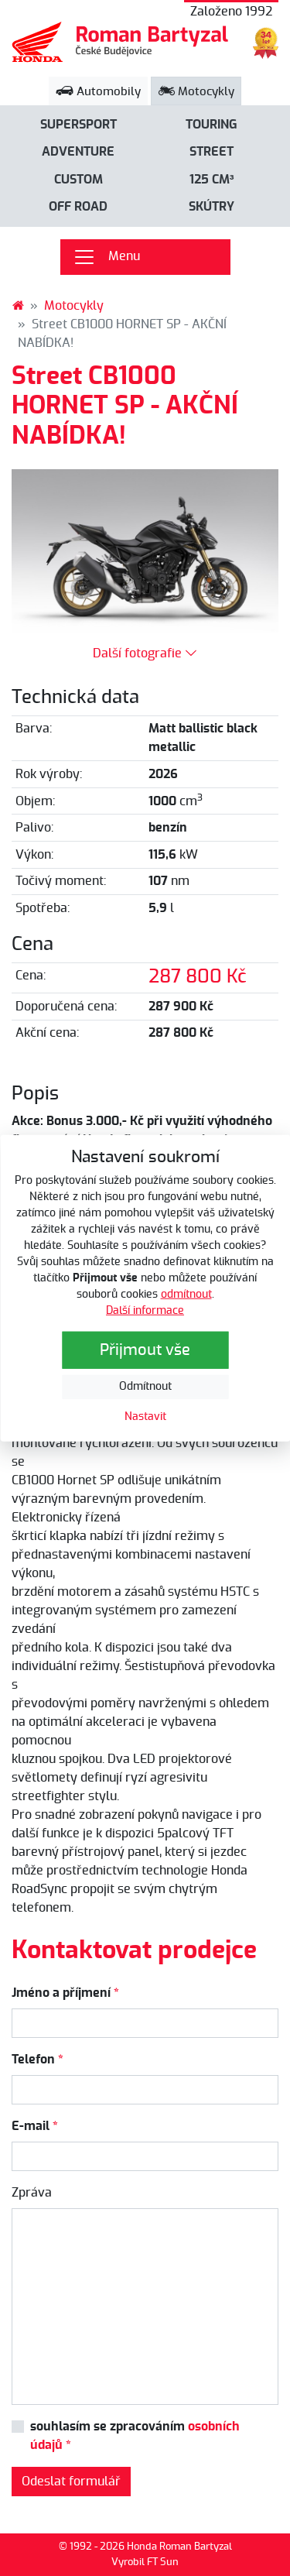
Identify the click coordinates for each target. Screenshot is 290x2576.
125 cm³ (211, 179)
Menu (106, 257)
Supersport (78, 124)
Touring (211, 124)
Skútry (211, 207)
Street (211, 152)
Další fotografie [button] (145, 653)
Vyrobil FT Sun (145, 2562)
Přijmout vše (145, 1350)
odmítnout (186, 1294)
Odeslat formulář (71, 2481)
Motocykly (196, 92)
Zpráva (32, 2193)
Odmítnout (145, 1386)
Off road (78, 207)
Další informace (145, 1310)
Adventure (78, 152)
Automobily (98, 92)
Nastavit (145, 1416)
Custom (78, 179)
